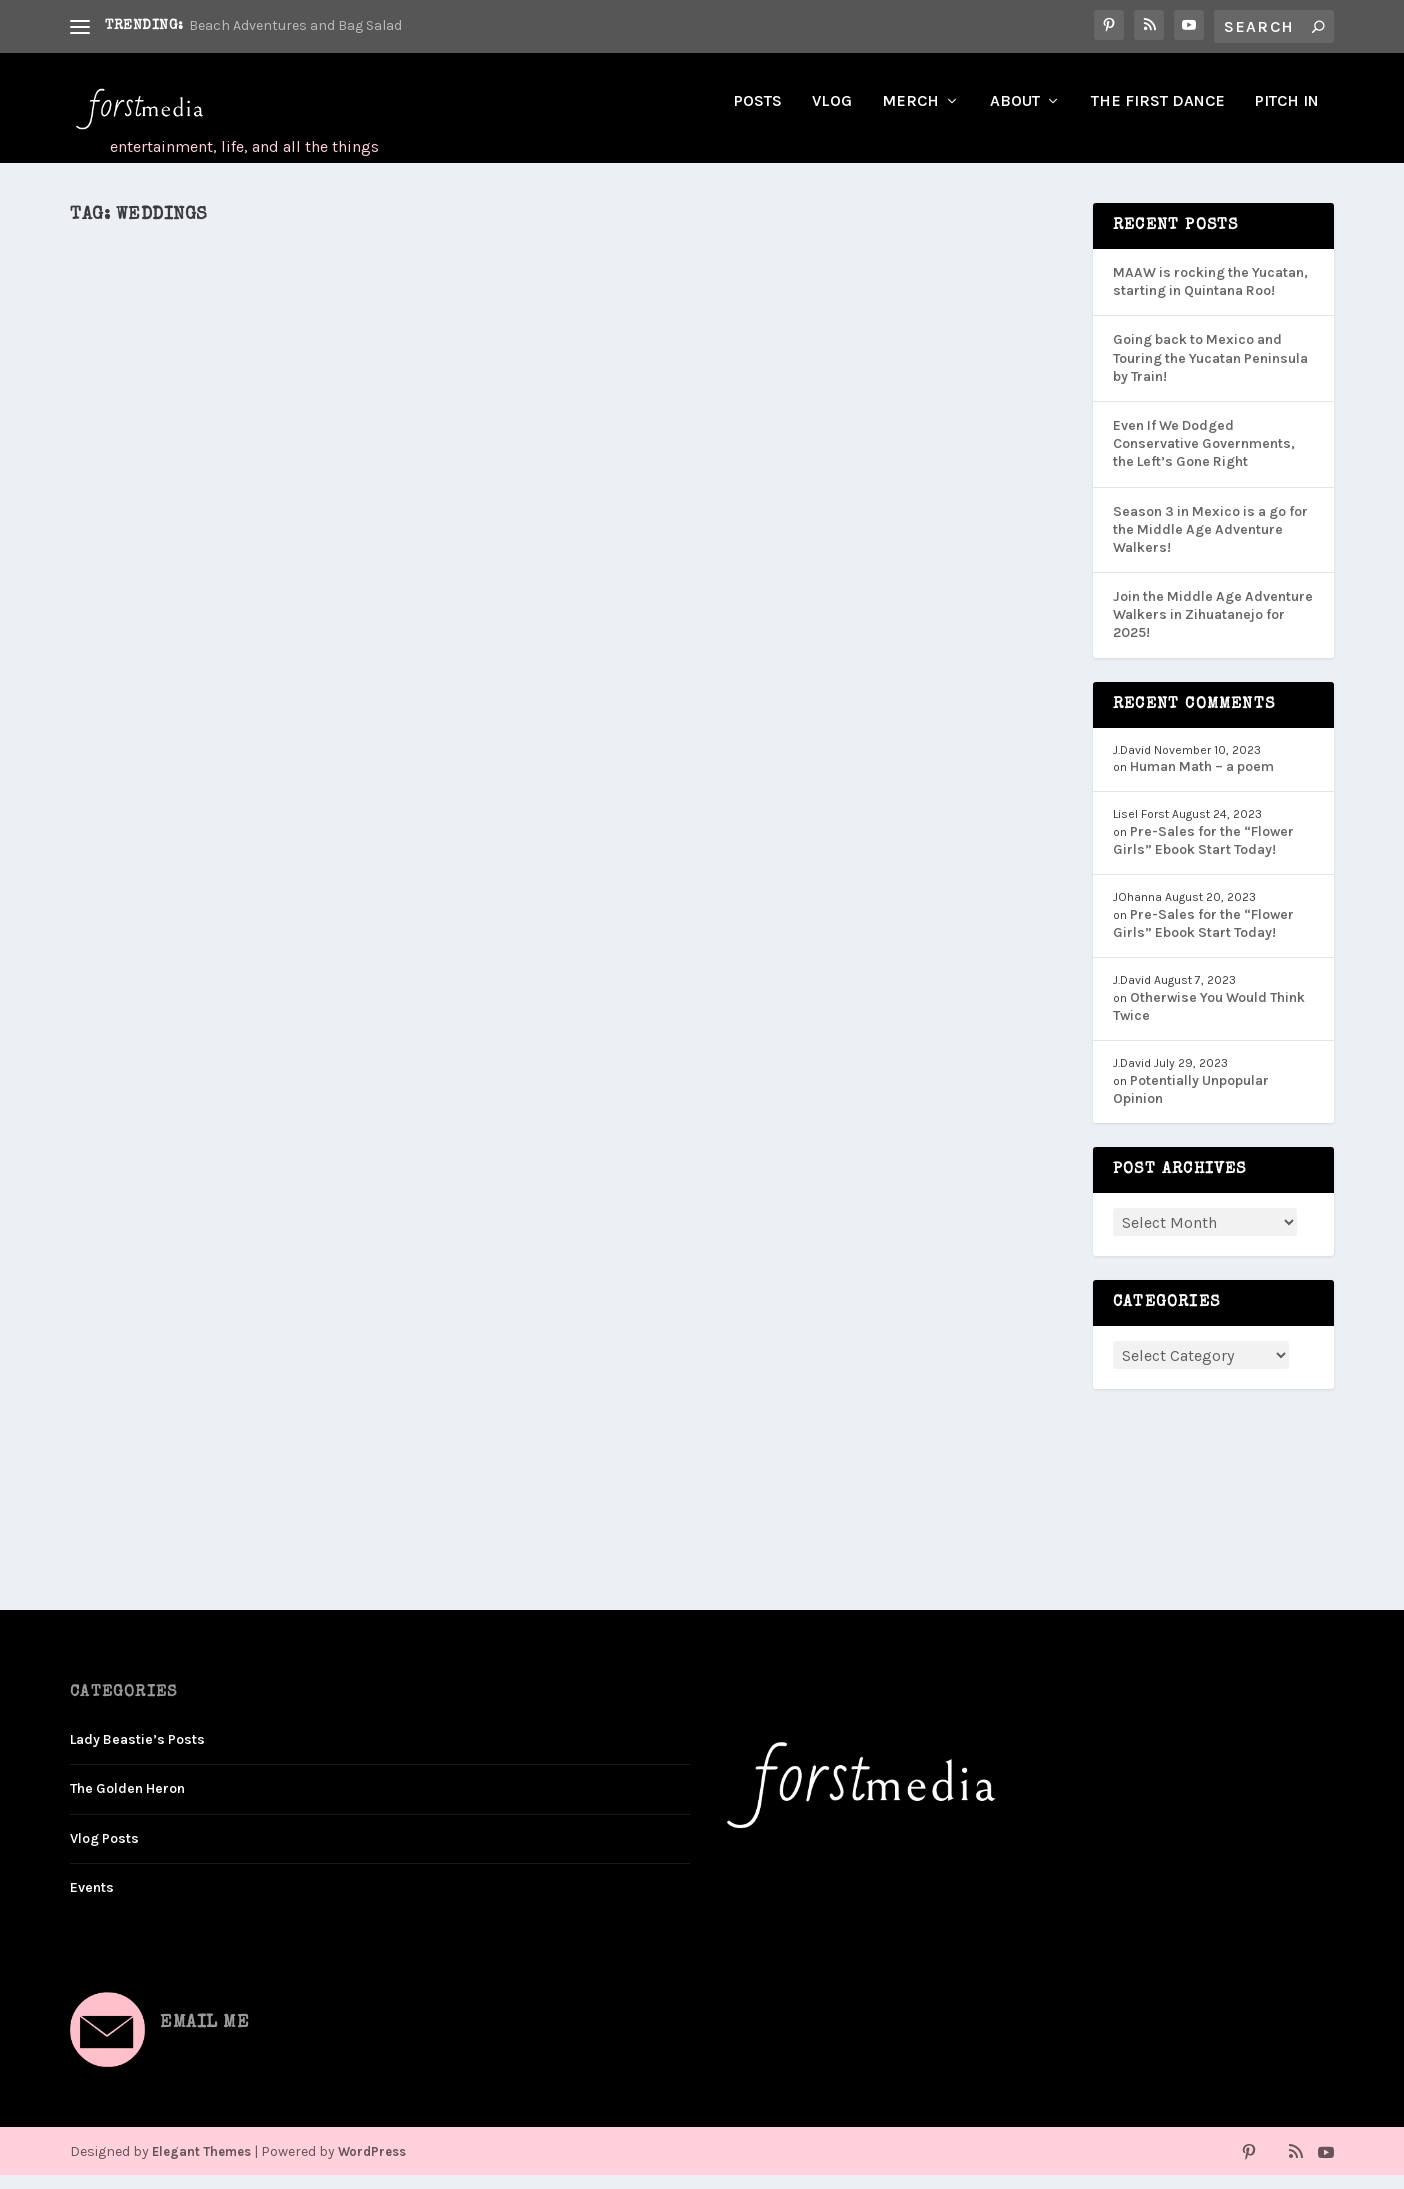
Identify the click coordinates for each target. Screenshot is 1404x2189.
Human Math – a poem (1202, 780)
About (1015, 115)
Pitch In (1287, 115)
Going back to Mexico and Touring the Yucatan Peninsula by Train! (1210, 371)
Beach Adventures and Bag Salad (295, 25)
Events (92, 1901)
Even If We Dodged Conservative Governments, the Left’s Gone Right (1204, 457)
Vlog (832, 115)
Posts (758, 115)
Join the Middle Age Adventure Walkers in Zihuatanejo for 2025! (1213, 628)
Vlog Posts (104, 1852)
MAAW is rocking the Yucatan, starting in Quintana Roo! (1210, 295)
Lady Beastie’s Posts (137, 1753)
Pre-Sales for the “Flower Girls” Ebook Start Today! (1203, 854)
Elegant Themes (201, 2165)
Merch (910, 115)
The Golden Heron (127, 1802)
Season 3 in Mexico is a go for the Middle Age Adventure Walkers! (1210, 542)
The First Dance (1158, 115)
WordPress (372, 2165)
